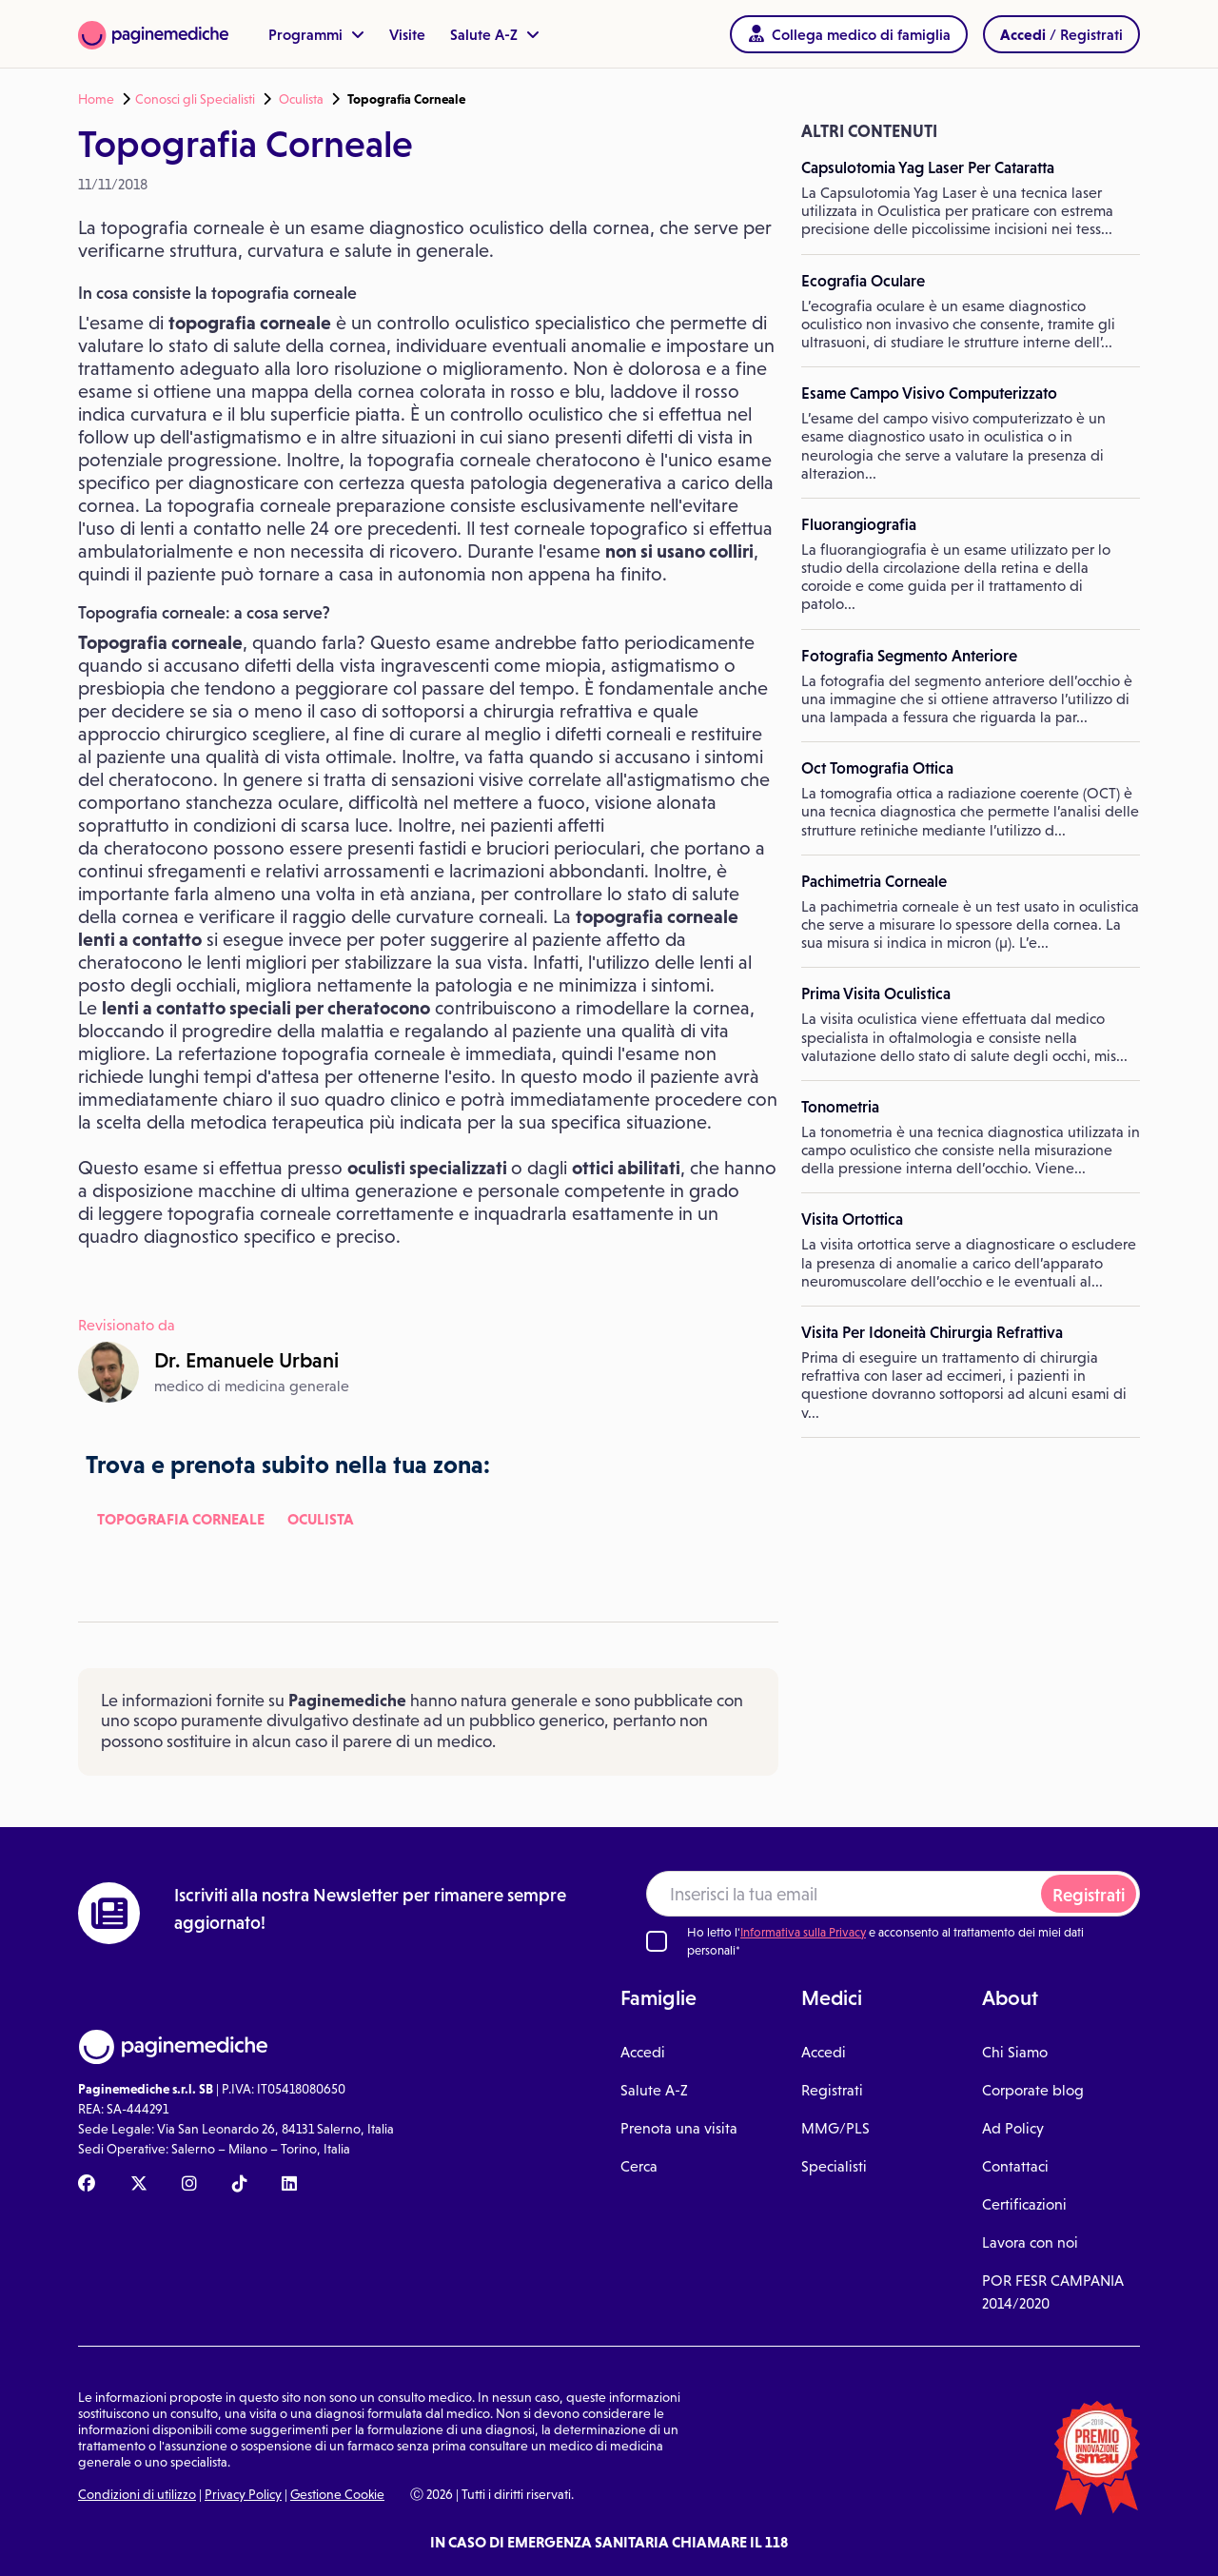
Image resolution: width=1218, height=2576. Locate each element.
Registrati (1088, 1895)
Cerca (639, 2166)
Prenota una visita (678, 2128)
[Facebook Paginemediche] (86, 2184)
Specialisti (834, 2166)
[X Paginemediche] (138, 2184)
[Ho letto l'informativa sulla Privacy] (656, 1941)
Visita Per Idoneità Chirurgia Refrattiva (932, 1332)
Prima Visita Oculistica (876, 993)
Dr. (246, 1360)
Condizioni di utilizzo (137, 2494)
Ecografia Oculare (863, 280)
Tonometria (840, 1106)
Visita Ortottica (852, 1219)
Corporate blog (1033, 2090)
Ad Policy (1013, 2128)
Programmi (316, 34)
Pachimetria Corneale (874, 881)
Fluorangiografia (858, 524)
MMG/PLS (835, 2128)
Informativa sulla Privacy (803, 1932)
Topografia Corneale (181, 1518)
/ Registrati (1061, 34)
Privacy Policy (243, 2494)
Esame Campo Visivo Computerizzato (929, 393)
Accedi (642, 2052)
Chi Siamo (1015, 2052)
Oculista (301, 99)
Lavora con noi (1030, 2242)
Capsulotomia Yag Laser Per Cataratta (927, 167)
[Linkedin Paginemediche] (289, 2184)
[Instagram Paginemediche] (189, 2184)
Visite (407, 34)
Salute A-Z (495, 34)
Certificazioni (1024, 2204)
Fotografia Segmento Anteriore (909, 655)
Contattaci (1015, 2166)
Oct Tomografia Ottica (877, 767)
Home (96, 99)
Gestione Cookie (337, 2494)
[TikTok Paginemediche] (239, 2184)
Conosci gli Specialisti (195, 99)
